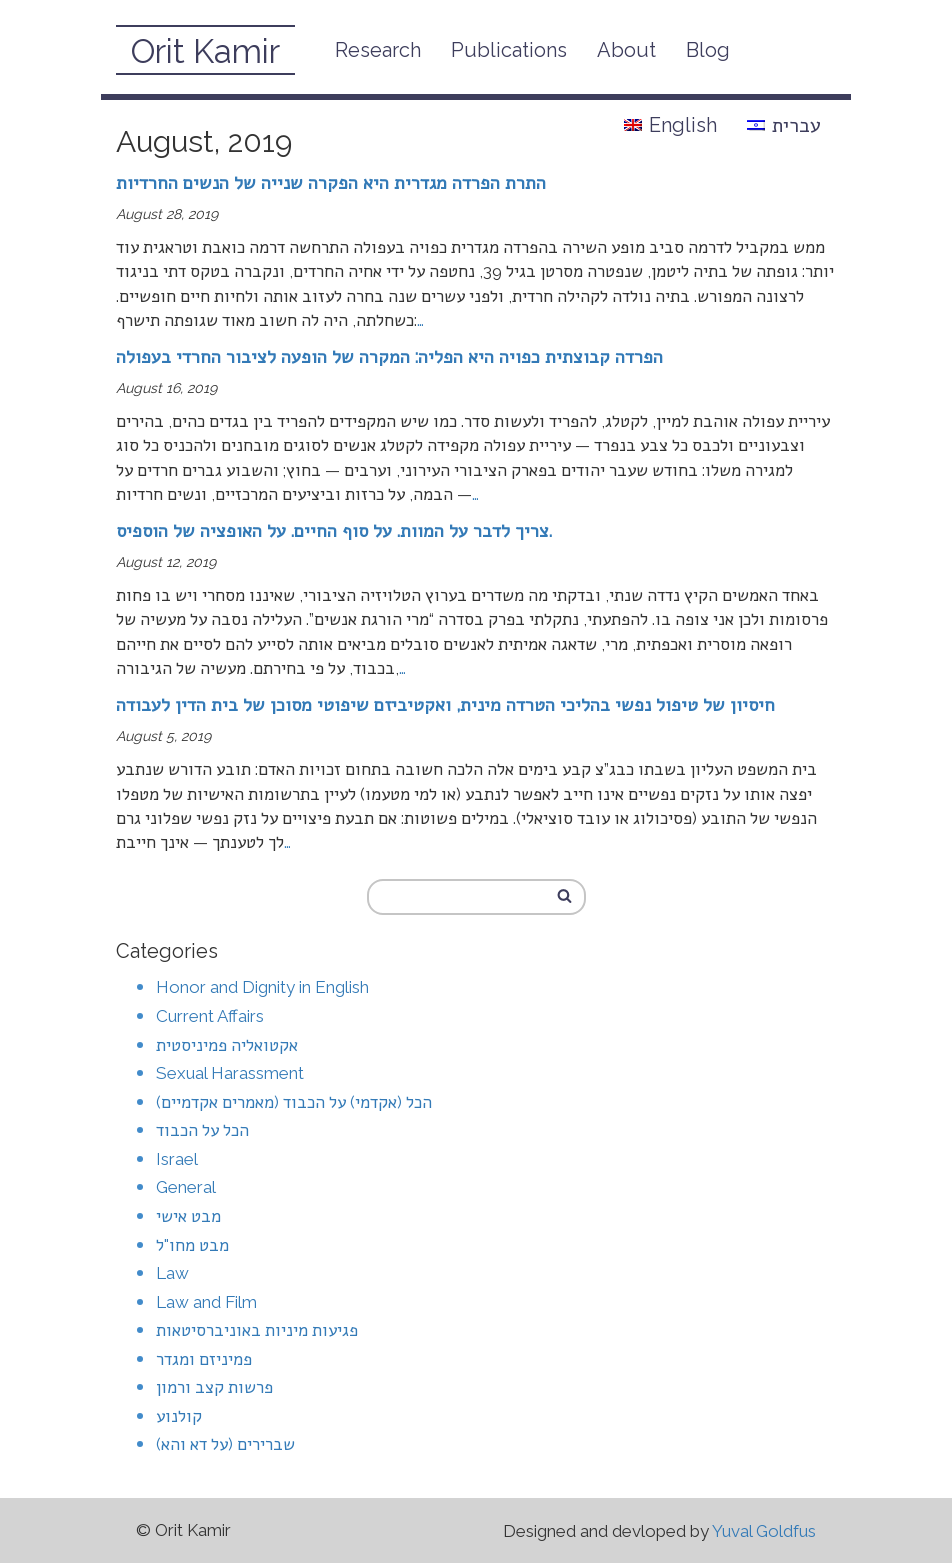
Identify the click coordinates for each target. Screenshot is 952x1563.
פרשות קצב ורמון (214, 1387)
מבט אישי (188, 1216)
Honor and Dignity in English (262, 987)
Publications (509, 50)
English (670, 125)
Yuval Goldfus (764, 1531)
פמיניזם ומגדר (204, 1359)
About (626, 50)
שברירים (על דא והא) (225, 1444)
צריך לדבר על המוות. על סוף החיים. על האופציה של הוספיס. (334, 530)
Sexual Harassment (230, 1073)
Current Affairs (210, 1016)
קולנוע (179, 1416)
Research (378, 50)
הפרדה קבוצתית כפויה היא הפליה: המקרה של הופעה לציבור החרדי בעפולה (389, 356)
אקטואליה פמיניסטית (227, 1045)
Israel (177, 1159)
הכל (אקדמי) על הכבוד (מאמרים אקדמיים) (294, 1102)
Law (172, 1273)
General (186, 1187)
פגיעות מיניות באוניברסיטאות (257, 1330)
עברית (784, 125)
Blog (708, 50)
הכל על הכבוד (202, 1130)
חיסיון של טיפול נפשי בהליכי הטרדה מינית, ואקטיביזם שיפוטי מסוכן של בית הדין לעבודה (445, 704)
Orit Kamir (205, 51)
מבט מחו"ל (192, 1245)
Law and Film (206, 1302)
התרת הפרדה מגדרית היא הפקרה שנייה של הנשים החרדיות (331, 182)
